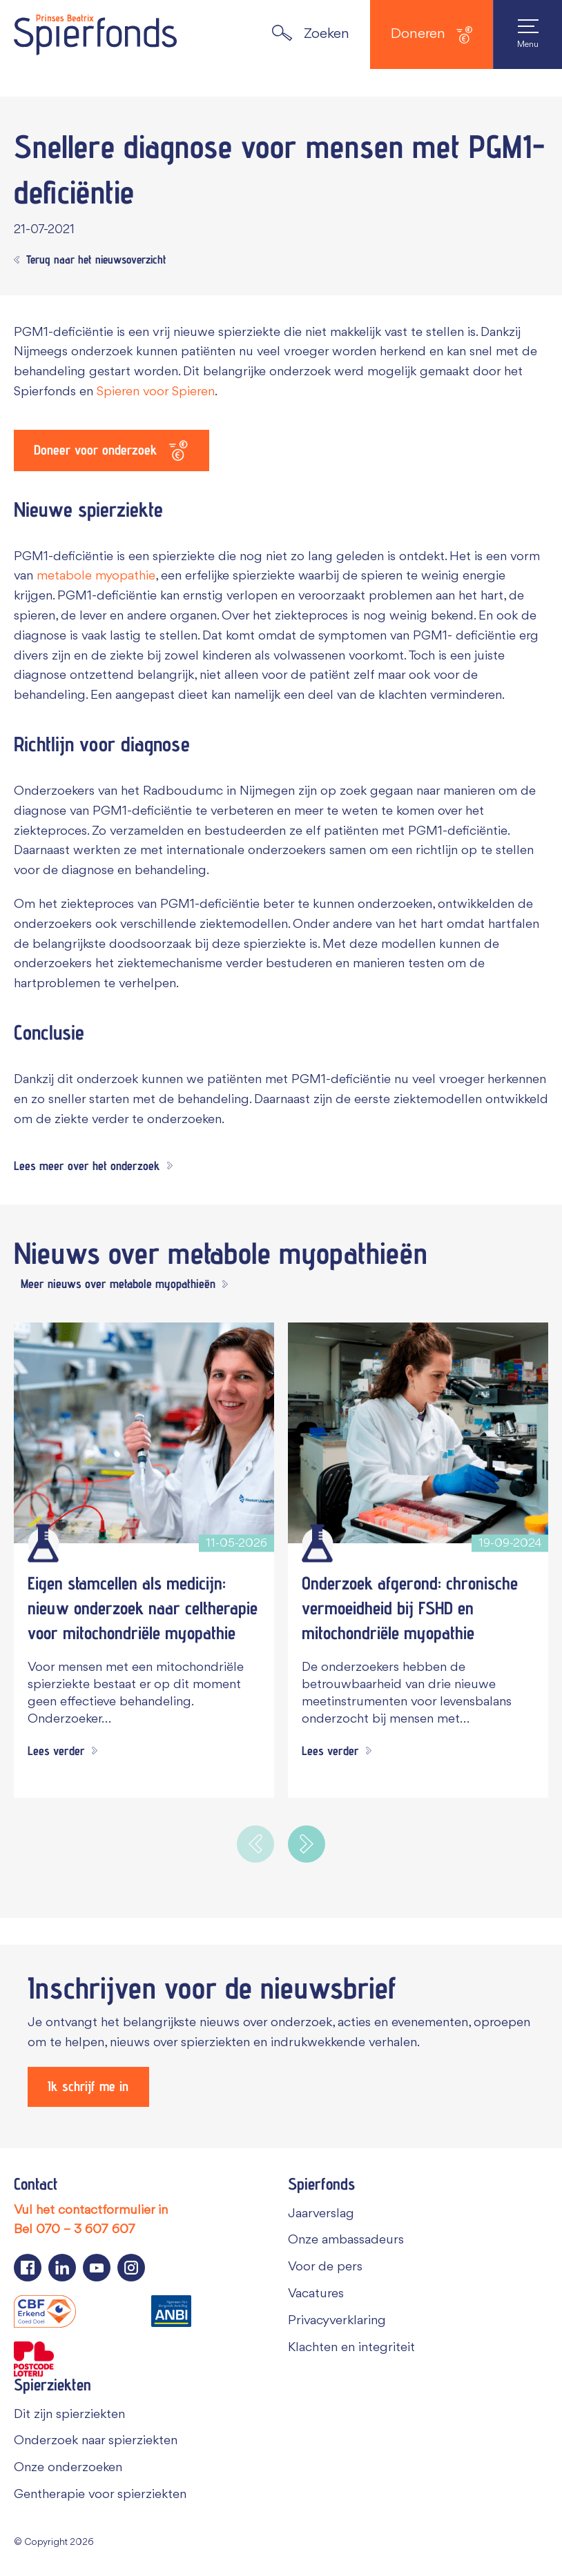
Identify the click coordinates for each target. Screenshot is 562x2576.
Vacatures (316, 2294)
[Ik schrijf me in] (89, 2086)
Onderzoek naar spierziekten (95, 2441)
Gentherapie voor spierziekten (100, 2494)
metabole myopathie (96, 577)
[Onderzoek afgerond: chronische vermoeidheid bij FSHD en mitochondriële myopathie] (418, 1432)
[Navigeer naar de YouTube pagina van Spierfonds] (96, 2267)
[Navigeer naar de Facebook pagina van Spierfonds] (27, 2267)
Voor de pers (325, 2267)
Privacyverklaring (337, 2321)
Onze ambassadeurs (346, 2240)
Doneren (431, 35)
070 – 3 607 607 (85, 2230)
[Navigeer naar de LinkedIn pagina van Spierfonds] (62, 2267)
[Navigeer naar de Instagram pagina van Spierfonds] (131, 2267)
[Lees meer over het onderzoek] (93, 1168)
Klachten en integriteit (351, 2347)
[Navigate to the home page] (95, 34)
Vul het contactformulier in (91, 2210)
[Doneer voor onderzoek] (112, 450)
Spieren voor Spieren (156, 392)
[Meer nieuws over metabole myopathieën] (121, 1285)
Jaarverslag (321, 2213)
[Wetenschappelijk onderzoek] (43, 1542)
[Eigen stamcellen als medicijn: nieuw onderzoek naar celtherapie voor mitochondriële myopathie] (144, 1432)
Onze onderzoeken (68, 2468)
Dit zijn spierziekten (69, 2414)
